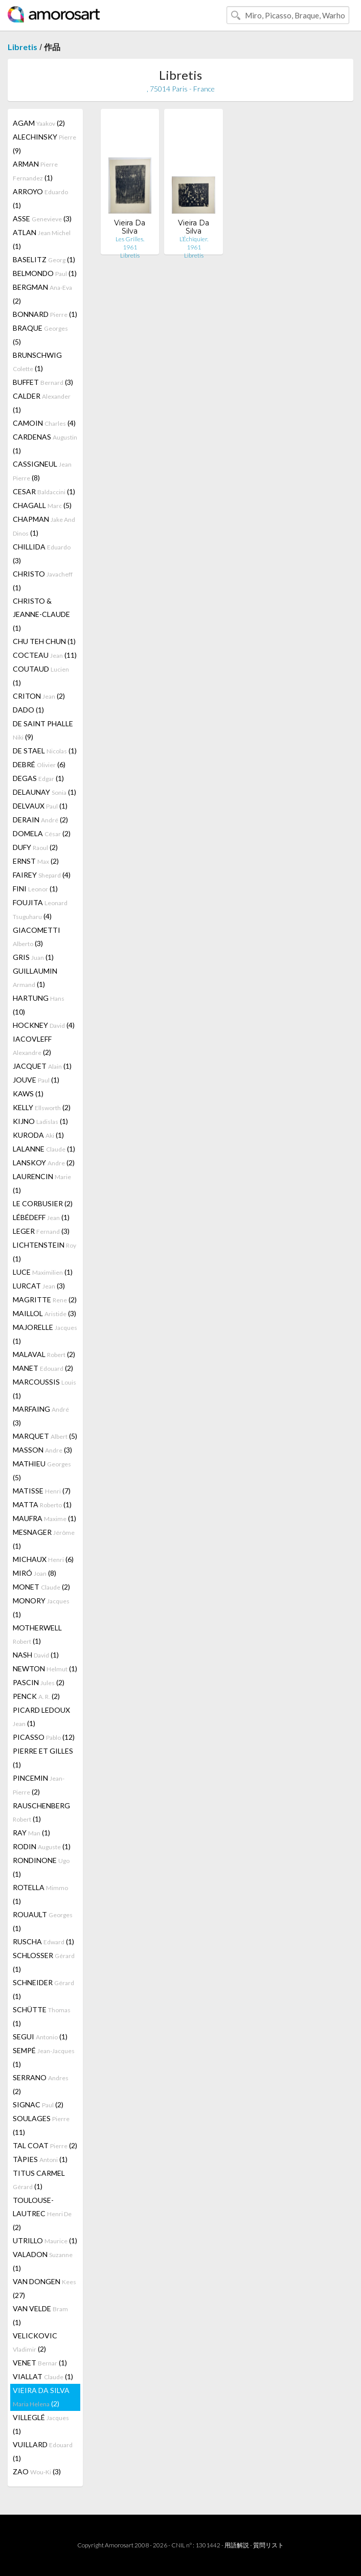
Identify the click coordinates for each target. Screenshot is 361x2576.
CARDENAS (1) (45, 443)
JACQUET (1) (42, 1066)
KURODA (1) (38, 1135)
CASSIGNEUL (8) (42, 470)
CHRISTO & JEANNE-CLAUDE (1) (41, 614)
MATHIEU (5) (42, 1470)
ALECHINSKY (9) (44, 143)
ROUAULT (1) (43, 1921)
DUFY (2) (35, 847)
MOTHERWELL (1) (37, 1634)
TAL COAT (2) (45, 2145)
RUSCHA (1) (43, 1941)
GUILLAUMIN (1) (35, 977)
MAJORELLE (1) (45, 1334)
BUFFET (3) (43, 382)
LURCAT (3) (39, 1285)
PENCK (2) (36, 1696)
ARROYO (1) (40, 198)
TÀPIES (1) (40, 2159)
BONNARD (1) (45, 314)
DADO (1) (28, 709)
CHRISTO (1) (43, 580)
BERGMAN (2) (42, 294)
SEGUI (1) (40, 2036)
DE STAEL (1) (45, 750)
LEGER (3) (41, 1231)
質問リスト (268, 2545)
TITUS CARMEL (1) (39, 2180)
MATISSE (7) (42, 1490)
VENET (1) (40, 2362)
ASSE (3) (42, 218)
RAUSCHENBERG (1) (41, 1812)
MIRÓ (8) (34, 1573)
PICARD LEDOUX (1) (41, 1717)
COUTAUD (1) (41, 675)
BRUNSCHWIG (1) (37, 362)
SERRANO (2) (41, 2084)
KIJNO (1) (40, 1121)
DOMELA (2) (42, 833)
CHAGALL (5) (42, 505)
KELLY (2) (42, 1107)
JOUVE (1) (36, 1079)
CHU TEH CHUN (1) (44, 641)
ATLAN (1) (42, 239)
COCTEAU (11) (45, 655)
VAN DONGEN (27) (44, 2288)
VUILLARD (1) (43, 2451)
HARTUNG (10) (38, 1005)
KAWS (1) (28, 1093)
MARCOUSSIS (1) (44, 1388)
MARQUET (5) (45, 1436)
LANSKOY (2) (44, 1162)
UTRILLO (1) (45, 2240)
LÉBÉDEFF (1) (41, 1217)
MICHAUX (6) (43, 1559)
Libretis (22, 47)
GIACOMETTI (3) (36, 937)
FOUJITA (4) (40, 909)
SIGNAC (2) (38, 2104)
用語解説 (236, 2545)
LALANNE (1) (44, 1148)
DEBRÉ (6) (39, 764)
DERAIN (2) (40, 819)
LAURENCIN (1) (42, 1183)
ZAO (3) (37, 2471)
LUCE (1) (43, 1272)
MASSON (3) (42, 1449)
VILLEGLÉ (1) (41, 2424)
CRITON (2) (39, 696)
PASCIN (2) (38, 1682)
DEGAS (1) (38, 778)
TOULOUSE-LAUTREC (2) (42, 2214)
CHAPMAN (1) (44, 526)
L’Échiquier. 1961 (193, 243)
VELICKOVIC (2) (35, 2342)
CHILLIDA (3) (42, 553)
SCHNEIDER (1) (43, 1989)
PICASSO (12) (44, 1737)
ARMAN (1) (35, 170)
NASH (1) (36, 1654)
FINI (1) (35, 888)
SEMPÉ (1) (44, 2057)
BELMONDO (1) (45, 273)
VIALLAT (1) (43, 2376)
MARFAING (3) (41, 1416)
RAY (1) (31, 1832)
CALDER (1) (42, 403)
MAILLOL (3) (44, 1313)
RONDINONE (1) (41, 1867)
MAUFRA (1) (44, 1518)
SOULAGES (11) (41, 2125)
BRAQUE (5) (40, 335)
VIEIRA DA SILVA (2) (41, 2397)
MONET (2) (41, 1586)
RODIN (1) (42, 1846)
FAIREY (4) (42, 874)
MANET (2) (43, 1368)
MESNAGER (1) (44, 1539)
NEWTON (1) (45, 1668)
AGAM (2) (39, 123)
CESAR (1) (44, 491)
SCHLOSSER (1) (44, 1962)
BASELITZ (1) (44, 259)
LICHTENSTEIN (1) (44, 1251)
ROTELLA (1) (40, 1894)
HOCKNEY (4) (44, 1025)
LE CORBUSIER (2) (43, 1203)
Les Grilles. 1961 (130, 243)
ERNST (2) (36, 861)
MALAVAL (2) (44, 1354)
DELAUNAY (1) (44, 792)
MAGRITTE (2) (45, 1299)
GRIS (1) (33, 957)
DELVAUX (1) (40, 805)
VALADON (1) (43, 2261)
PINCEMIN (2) (38, 1785)
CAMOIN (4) (44, 423)
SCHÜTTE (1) (42, 2016)
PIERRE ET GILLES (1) (43, 1757)
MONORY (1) (41, 1607)
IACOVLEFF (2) (32, 1045)
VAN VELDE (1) (40, 2315)
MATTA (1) (42, 1504)
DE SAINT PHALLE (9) (43, 730)
